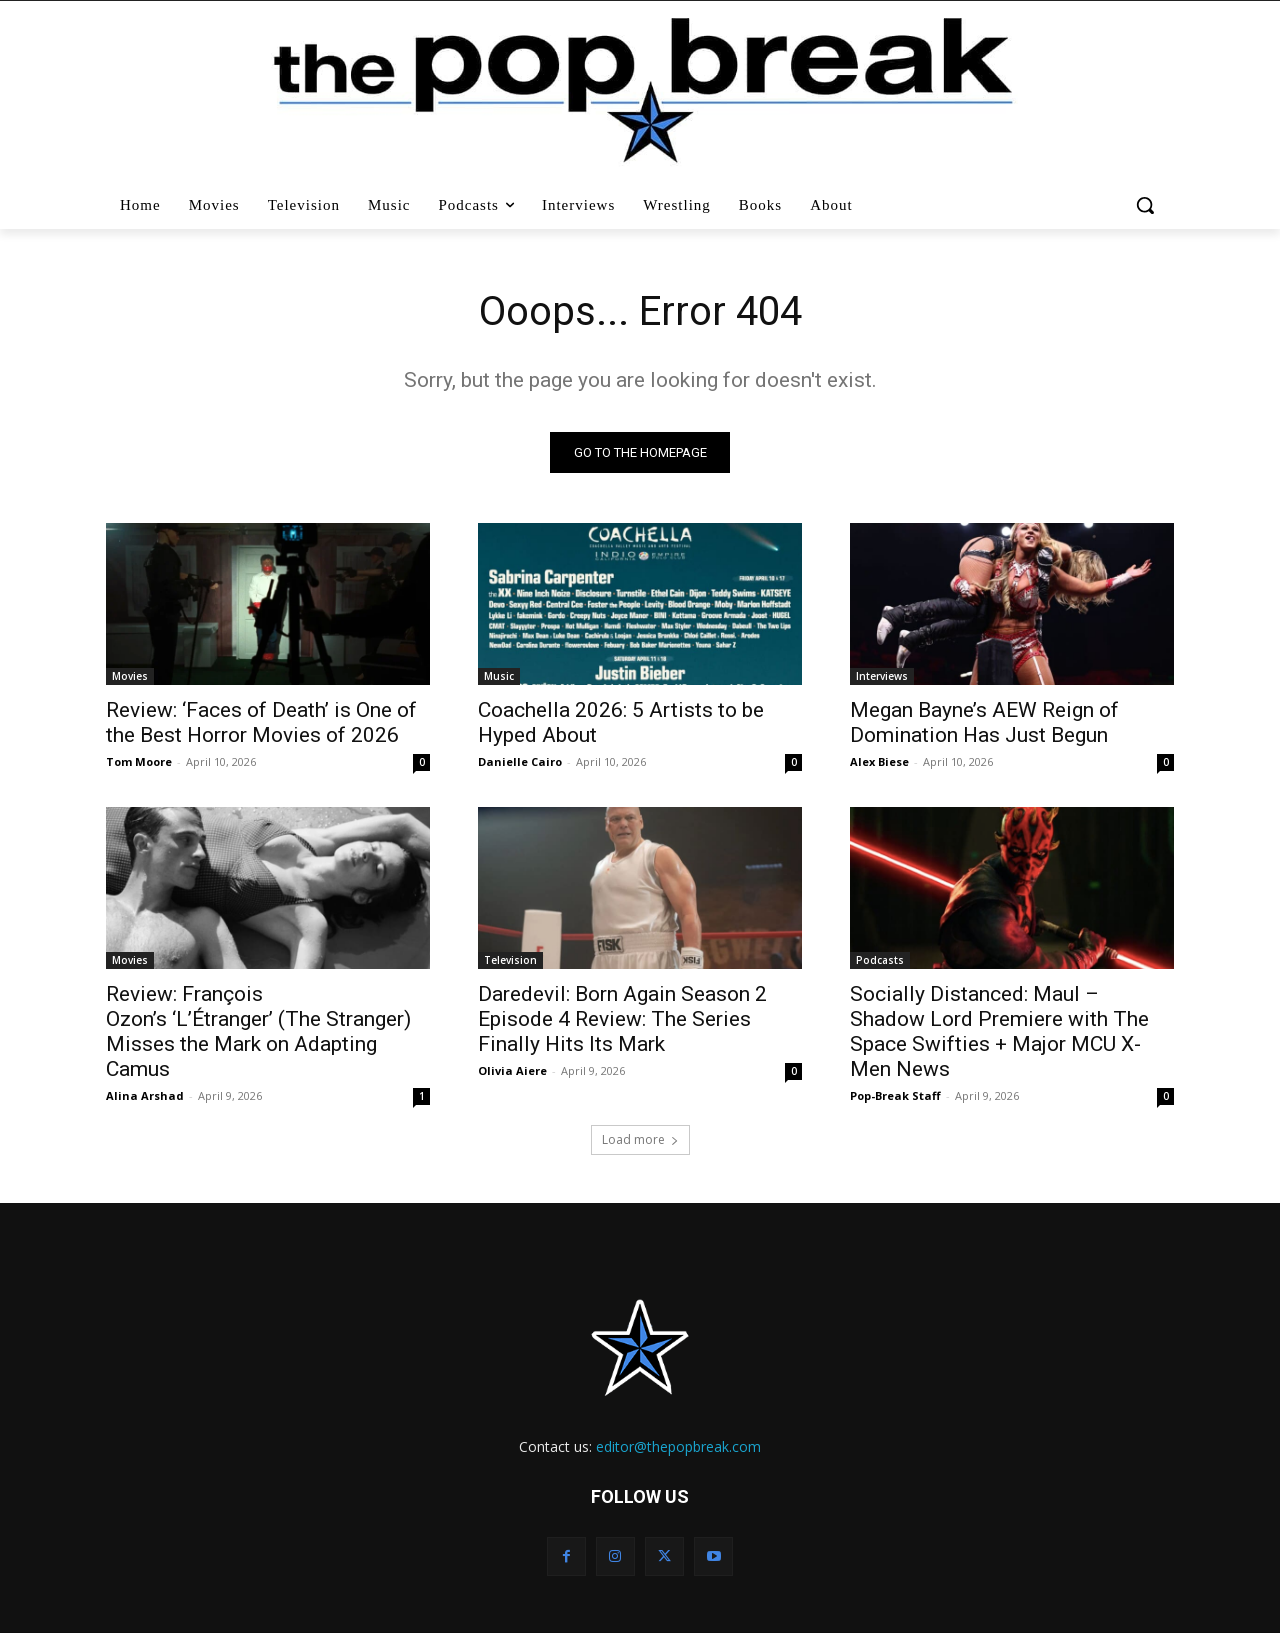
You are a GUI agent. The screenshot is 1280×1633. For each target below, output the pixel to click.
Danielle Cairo (520, 761)
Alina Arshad (145, 1095)
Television (510, 960)
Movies (130, 676)
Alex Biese (879, 761)
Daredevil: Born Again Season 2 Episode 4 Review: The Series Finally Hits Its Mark (622, 1019)
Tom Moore (139, 761)
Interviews (882, 676)
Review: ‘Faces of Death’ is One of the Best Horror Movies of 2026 (261, 722)
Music (499, 676)
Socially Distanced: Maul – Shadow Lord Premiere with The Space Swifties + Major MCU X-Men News (999, 1031)
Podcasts (880, 960)
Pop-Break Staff (895, 1095)
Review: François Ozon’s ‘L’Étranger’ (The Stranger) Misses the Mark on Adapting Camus (258, 1031)
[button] (1147, 205)
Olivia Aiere (512, 1070)
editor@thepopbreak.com (678, 1446)
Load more (640, 1139)
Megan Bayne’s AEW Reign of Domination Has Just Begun (984, 722)
